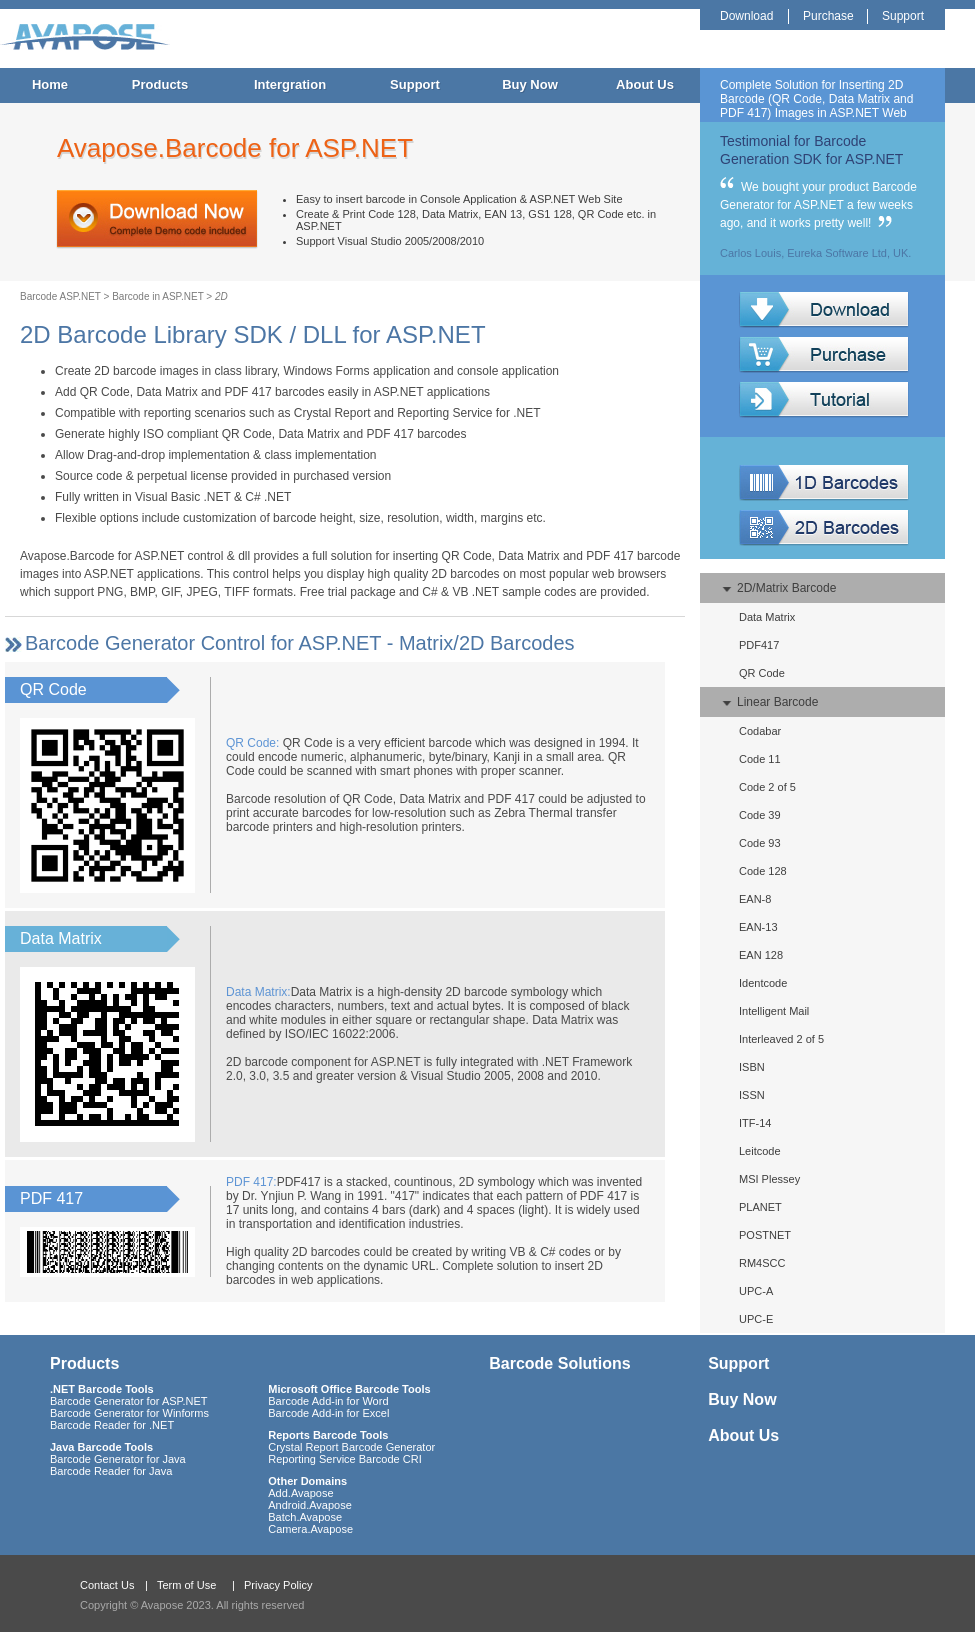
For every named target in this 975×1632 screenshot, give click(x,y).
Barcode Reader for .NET (112, 1425)
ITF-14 (755, 1123)
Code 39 (760, 815)
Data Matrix (767, 617)
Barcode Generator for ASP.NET (129, 1401)
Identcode (763, 983)
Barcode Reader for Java (111, 1471)
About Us (645, 84)
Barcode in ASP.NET (157, 296)
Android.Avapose (310, 1505)
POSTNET (765, 1235)
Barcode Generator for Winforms (129, 1413)
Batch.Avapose (305, 1517)
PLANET (760, 1207)
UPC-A (756, 1291)
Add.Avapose (300, 1493)
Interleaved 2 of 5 (781, 1039)
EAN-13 (758, 927)
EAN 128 (761, 955)
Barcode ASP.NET (60, 296)
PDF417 (759, 645)
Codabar (760, 731)
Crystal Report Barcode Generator (351, 1447)
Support (415, 84)
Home (50, 84)
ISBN (752, 1067)
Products (160, 84)
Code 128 (763, 871)
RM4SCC (762, 1263)
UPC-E (756, 1319)
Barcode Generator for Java (118, 1459)
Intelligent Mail (774, 1011)
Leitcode (760, 1151)
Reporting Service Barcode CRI (344, 1459)
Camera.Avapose (310, 1529)
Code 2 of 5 (767, 787)
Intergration (290, 84)
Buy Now (530, 84)
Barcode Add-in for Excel (328, 1413)
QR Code (762, 673)
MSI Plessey (769, 1179)
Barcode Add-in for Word (328, 1401)
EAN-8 (755, 899)
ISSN (752, 1095)
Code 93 (760, 843)
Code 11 (760, 759)
